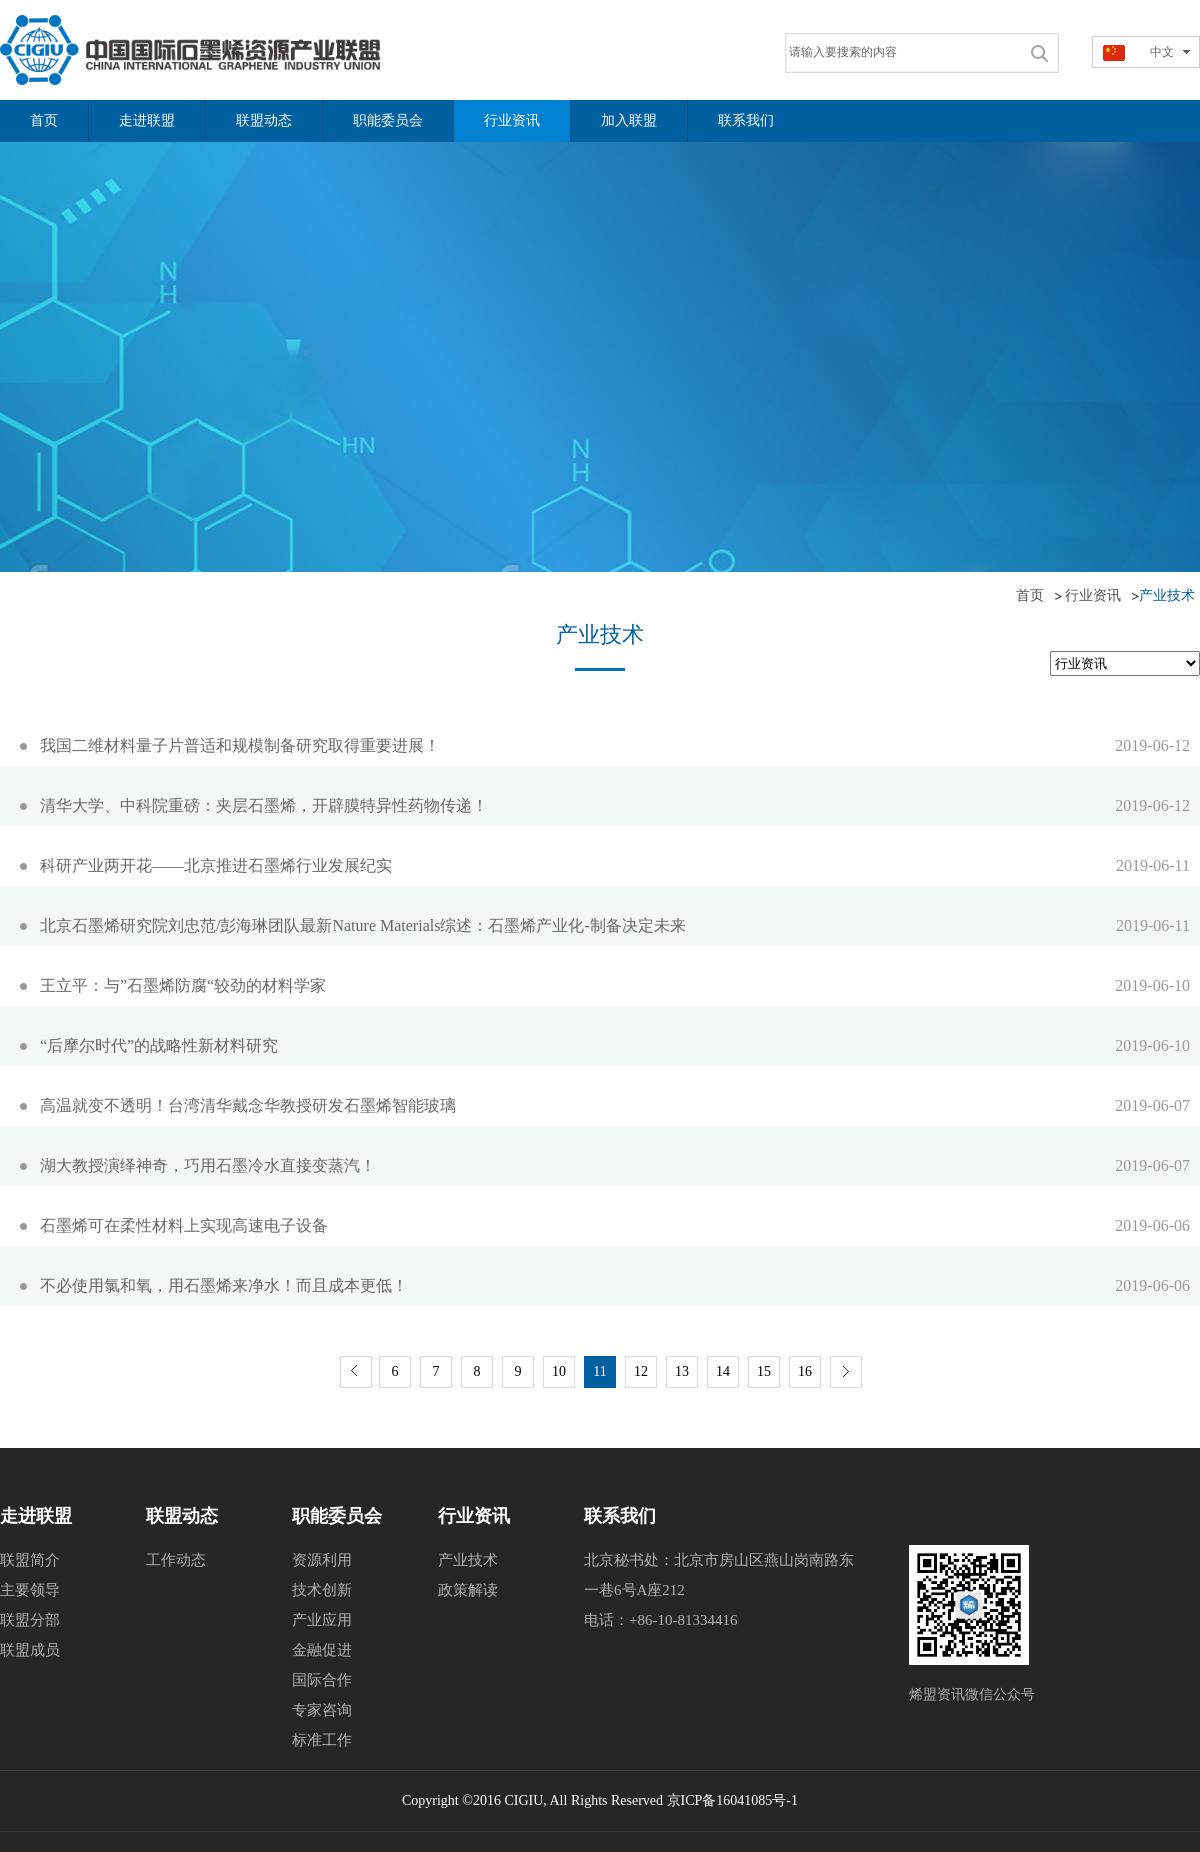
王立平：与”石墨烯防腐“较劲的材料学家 (183, 985)
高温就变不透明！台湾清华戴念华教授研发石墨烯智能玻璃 (248, 1105)
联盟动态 (182, 1516)
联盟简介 (30, 1560)
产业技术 (468, 1560)
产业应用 (322, 1620)
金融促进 (322, 1650)
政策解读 (468, 1590)
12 (641, 1371)
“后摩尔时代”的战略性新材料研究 (159, 1045)
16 (805, 1371)
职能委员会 (337, 1516)
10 (559, 1371)
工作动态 (176, 1560)
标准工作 (322, 1740)
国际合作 (322, 1680)
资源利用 (322, 1560)
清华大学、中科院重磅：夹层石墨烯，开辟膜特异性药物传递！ (264, 805)
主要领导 (30, 1590)
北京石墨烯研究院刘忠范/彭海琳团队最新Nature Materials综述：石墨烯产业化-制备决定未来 (363, 925)
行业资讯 (1093, 595)
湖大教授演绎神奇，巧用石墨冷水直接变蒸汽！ (208, 1165)
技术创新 (322, 1590)
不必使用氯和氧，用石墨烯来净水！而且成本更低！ (224, 1285)
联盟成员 (30, 1650)
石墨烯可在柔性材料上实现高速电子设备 (184, 1225)
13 (682, 1371)
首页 (1030, 595)
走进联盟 (36, 1516)
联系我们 (620, 1516)
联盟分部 (30, 1620)
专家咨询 (322, 1710)
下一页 (846, 1372)
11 (599, 1371)
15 (764, 1371)
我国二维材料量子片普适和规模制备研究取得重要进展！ (240, 745)
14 (723, 1371)
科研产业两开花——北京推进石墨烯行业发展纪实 (216, 865)
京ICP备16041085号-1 (732, 1800)
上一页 (356, 1372)
